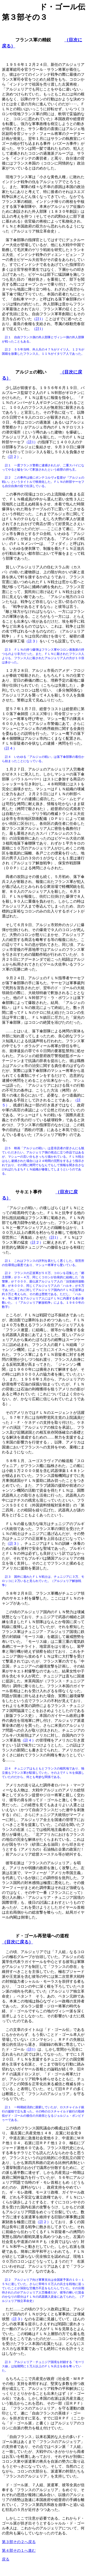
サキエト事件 (28, 1191)
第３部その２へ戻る (19, 2542)
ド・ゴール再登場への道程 (42, 1935)
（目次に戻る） (17, 1941)
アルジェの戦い (31, 372)
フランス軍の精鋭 (33, 39)
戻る (5, 2559)
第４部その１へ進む (19, 2550)
